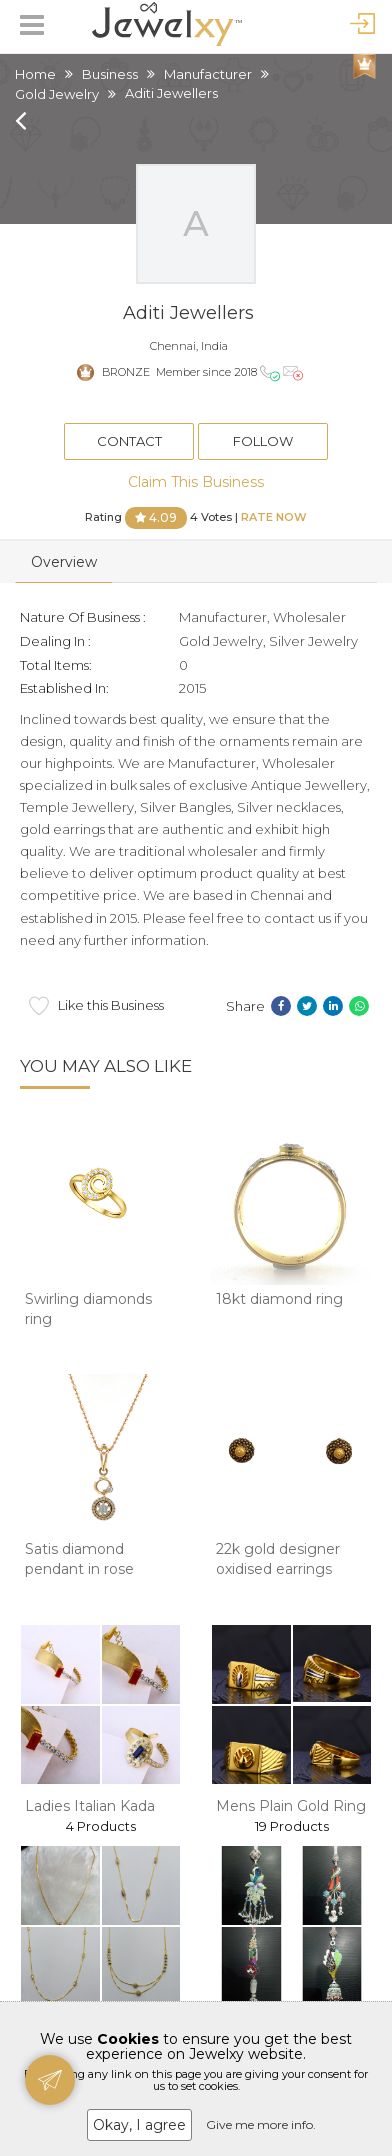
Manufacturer (208, 74)
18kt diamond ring (279, 1299)
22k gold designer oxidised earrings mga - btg (278, 1568)
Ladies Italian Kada (90, 1806)
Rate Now (274, 516)
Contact (129, 441)
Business (110, 74)
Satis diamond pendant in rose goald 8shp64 (79, 1568)
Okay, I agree (139, 2125)
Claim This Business (196, 482)
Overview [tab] (64, 562)
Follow (263, 441)
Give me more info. (261, 2124)
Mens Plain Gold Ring (291, 1806)
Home (35, 74)
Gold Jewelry (57, 94)
